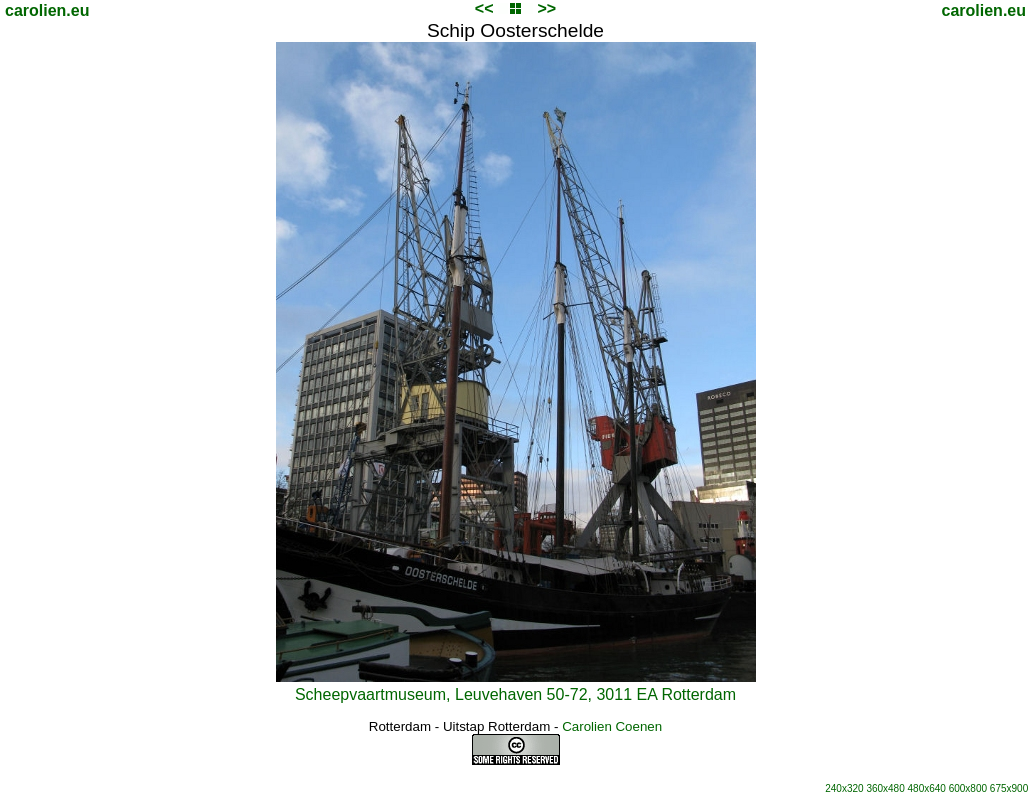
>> (546, 8)
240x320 (844, 788)
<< (484, 8)
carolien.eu (47, 10)
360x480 (885, 788)
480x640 (927, 788)
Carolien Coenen (612, 726)
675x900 (1009, 788)
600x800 (968, 788)
